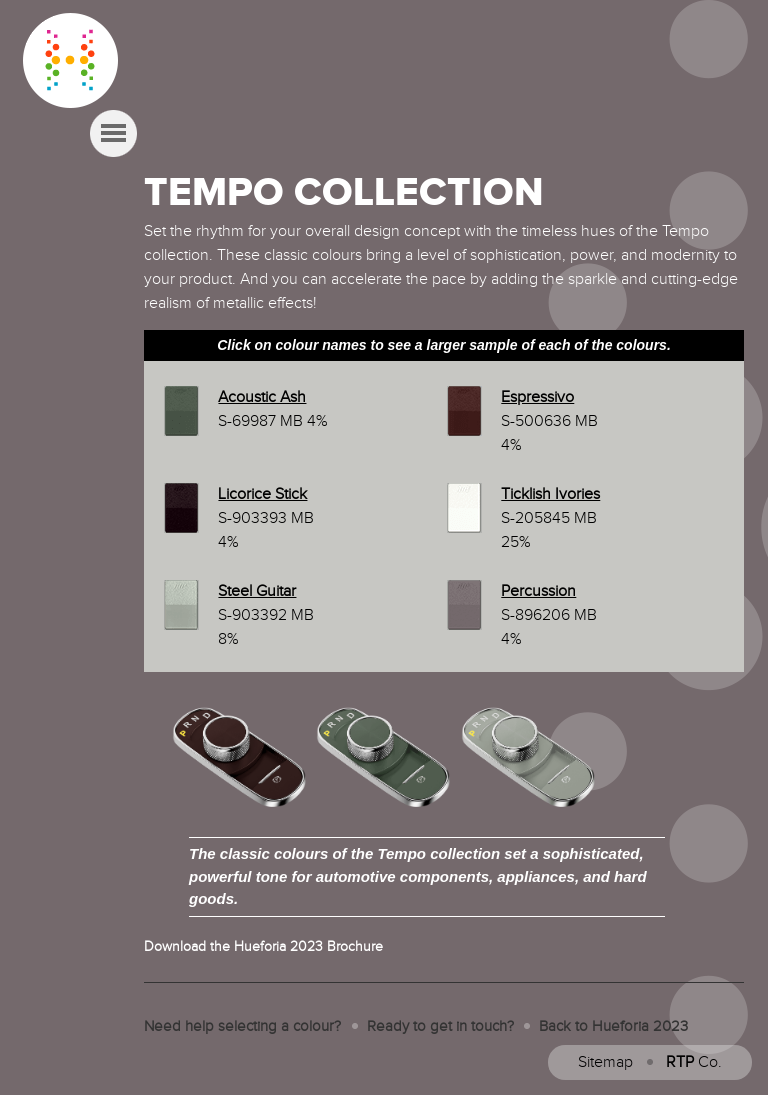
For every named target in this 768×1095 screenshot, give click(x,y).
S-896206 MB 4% (549, 615)
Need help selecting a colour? (242, 1026)
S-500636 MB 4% (549, 421)
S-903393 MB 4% (266, 518)
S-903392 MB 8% (266, 615)
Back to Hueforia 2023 (613, 1026)
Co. (694, 1062)
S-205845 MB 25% (550, 518)
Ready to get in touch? (440, 1026)
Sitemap (605, 1062)
